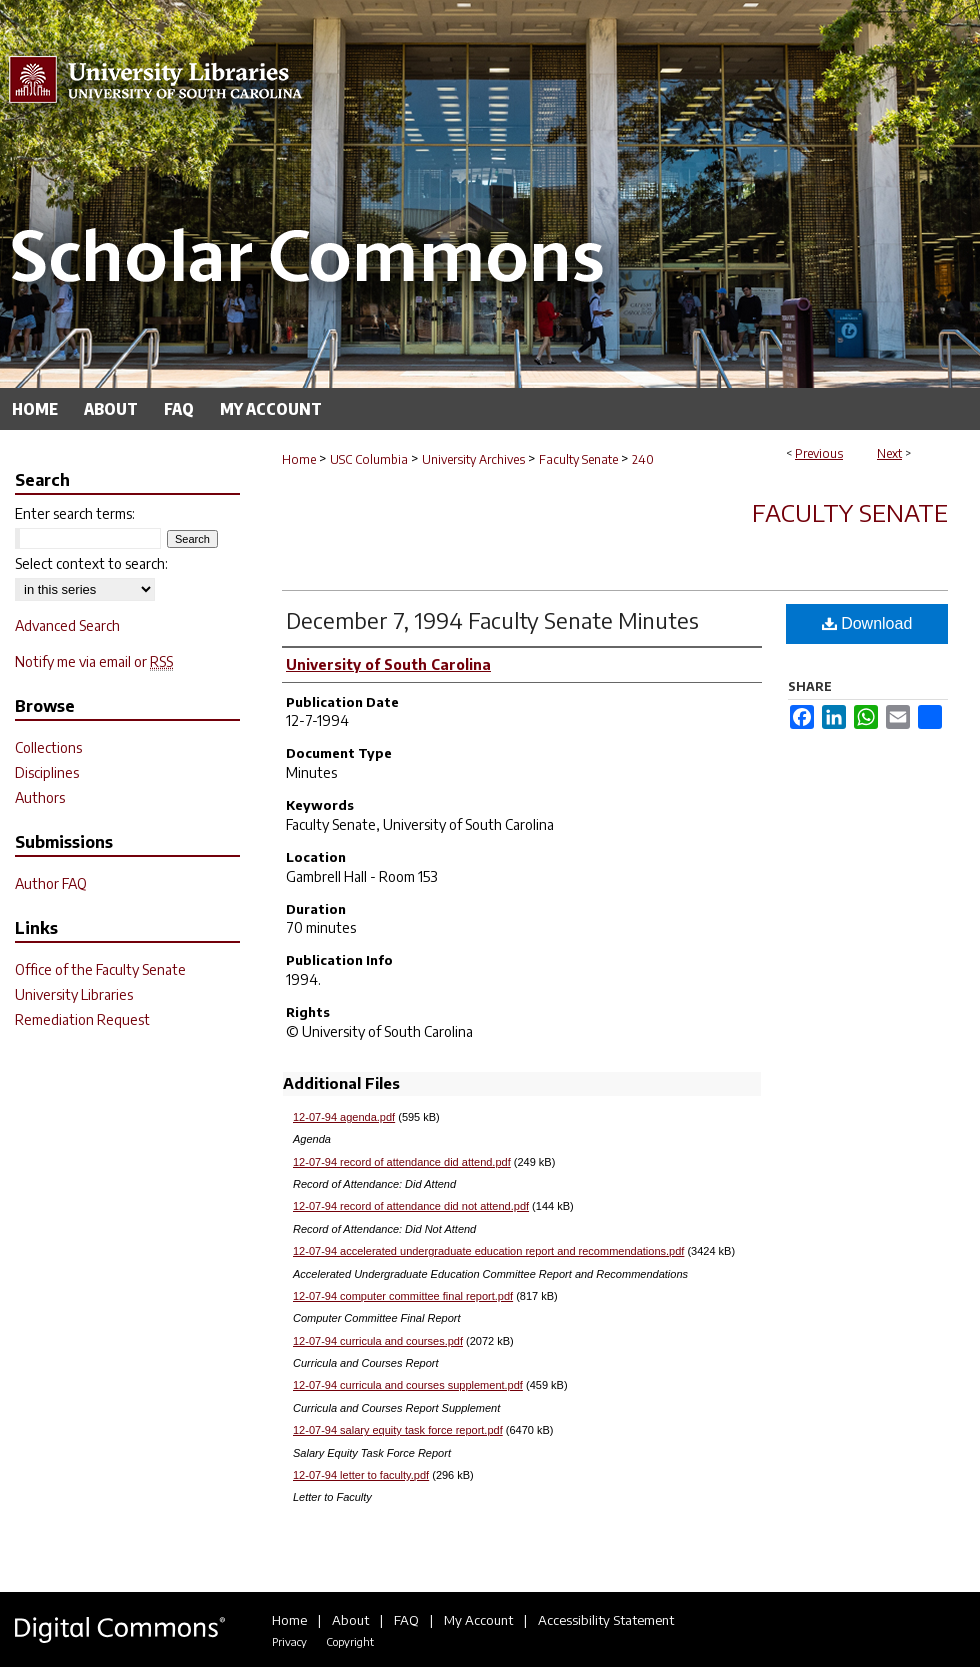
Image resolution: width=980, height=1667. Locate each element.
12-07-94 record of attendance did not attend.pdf (411, 1206)
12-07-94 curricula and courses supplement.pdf (408, 1385)
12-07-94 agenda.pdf (344, 1117)
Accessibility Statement (606, 1620)
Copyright (350, 1641)
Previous (819, 453)
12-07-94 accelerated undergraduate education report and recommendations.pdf (488, 1251)
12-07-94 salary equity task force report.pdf (398, 1430)
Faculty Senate (578, 459)
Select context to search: (91, 563)
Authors (40, 797)
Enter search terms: (75, 513)
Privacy (289, 1641)
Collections (48, 747)
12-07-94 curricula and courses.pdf (378, 1341)
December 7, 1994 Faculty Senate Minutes (492, 620)
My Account (478, 1620)
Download (867, 623)
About (350, 1620)
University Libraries (74, 994)
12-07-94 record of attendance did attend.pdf (402, 1162)
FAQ (406, 1620)
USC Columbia (369, 459)
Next (889, 453)
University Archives (473, 459)
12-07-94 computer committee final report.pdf (403, 1296)
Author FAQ (51, 883)
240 (643, 459)
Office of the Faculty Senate (100, 969)
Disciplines (47, 772)
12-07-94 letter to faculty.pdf (361, 1475)
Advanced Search (67, 625)
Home (299, 459)
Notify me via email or (94, 661)
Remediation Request (82, 1019)
